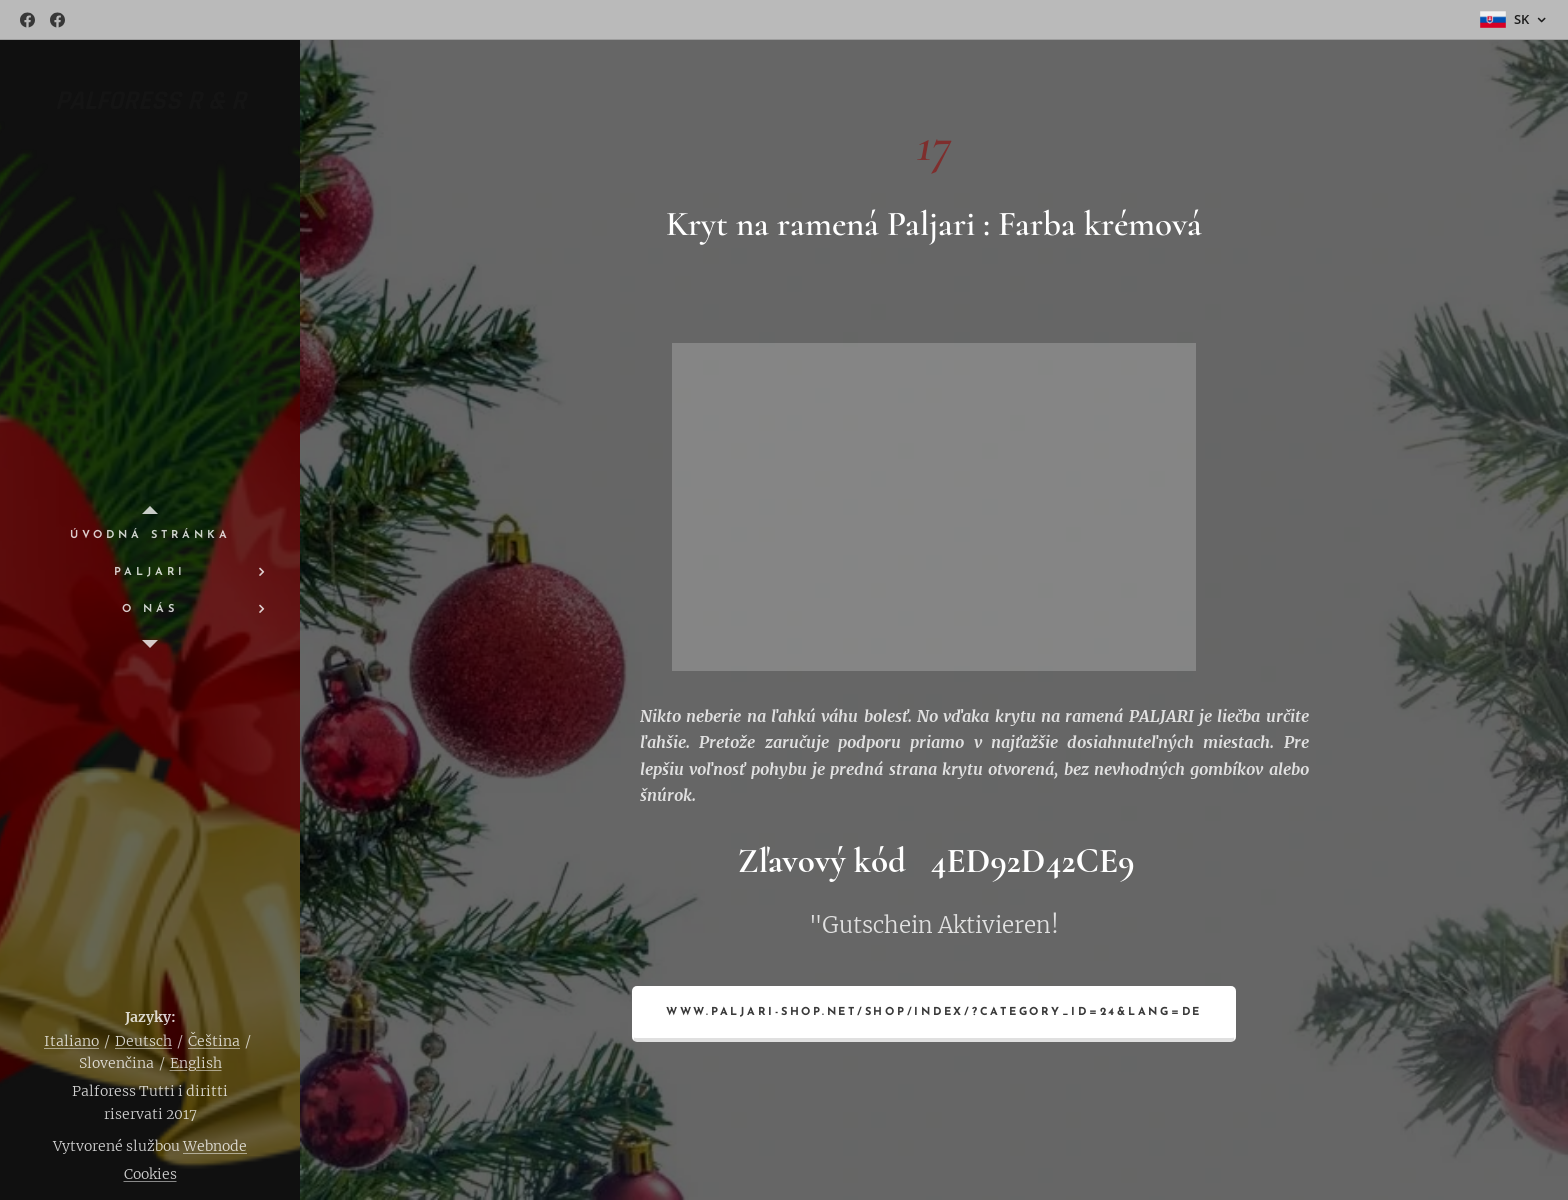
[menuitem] (150, 535)
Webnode (215, 1146)
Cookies (150, 1174)
